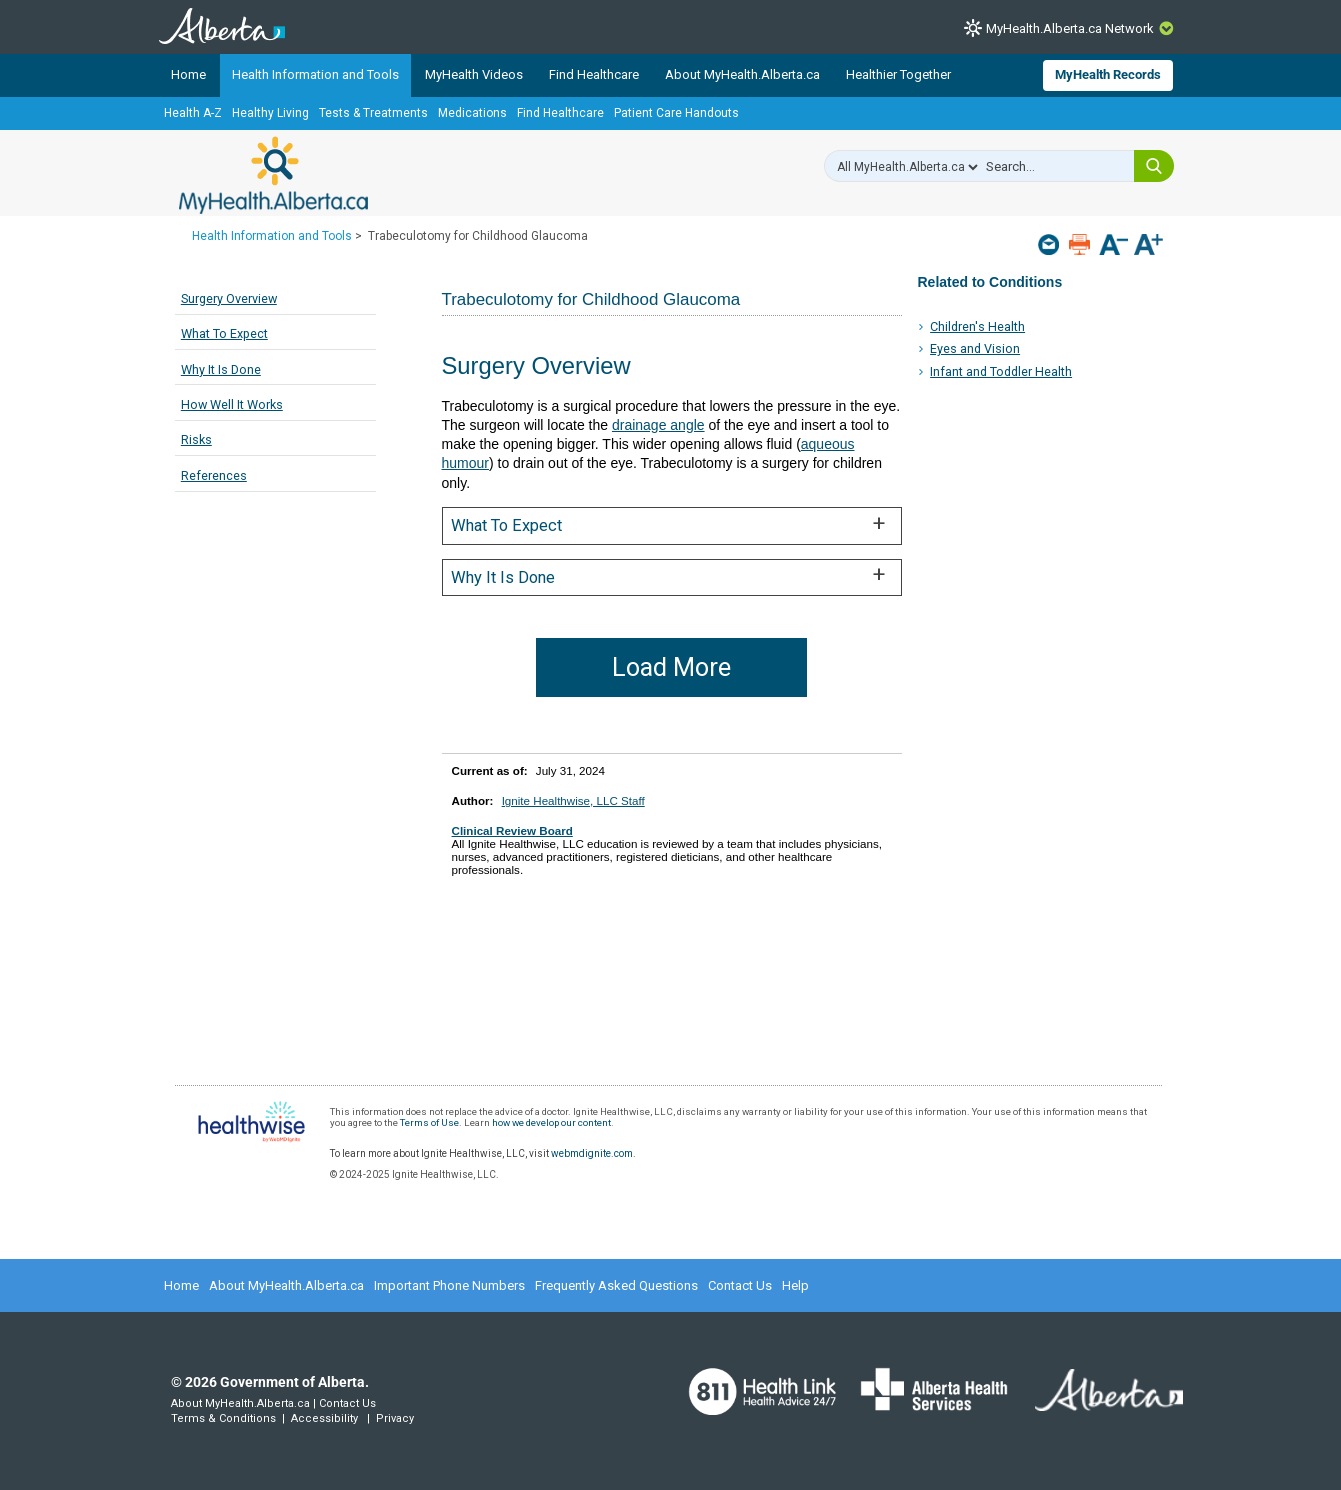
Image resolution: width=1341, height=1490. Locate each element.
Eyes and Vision (975, 348)
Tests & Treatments (373, 113)
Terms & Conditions (223, 1418)
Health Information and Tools (315, 74)
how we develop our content (551, 1122)
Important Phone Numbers (449, 1285)
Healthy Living (270, 113)
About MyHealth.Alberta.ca (742, 74)
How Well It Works (232, 404)
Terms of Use (429, 1122)
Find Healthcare (594, 74)
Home (188, 74)
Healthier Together (898, 74)
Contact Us (740, 1285)
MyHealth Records (1108, 74)
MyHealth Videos (474, 74)
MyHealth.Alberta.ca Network (1070, 28)
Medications (472, 113)
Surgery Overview (229, 298)
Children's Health (977, 326)
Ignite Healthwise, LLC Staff (573, 800)
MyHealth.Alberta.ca (273, 175)
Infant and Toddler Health (1001, 371)
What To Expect (224, 333)
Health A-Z (193, 113)
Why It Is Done (221, 369)
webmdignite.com (592, 1153)
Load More (671, 667)
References (214, 475)
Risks (196, 439)
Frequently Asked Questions (616, 1285)
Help (795, 1285)
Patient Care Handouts (676, 113)
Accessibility (324, 1418)
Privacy (395, 1418)
